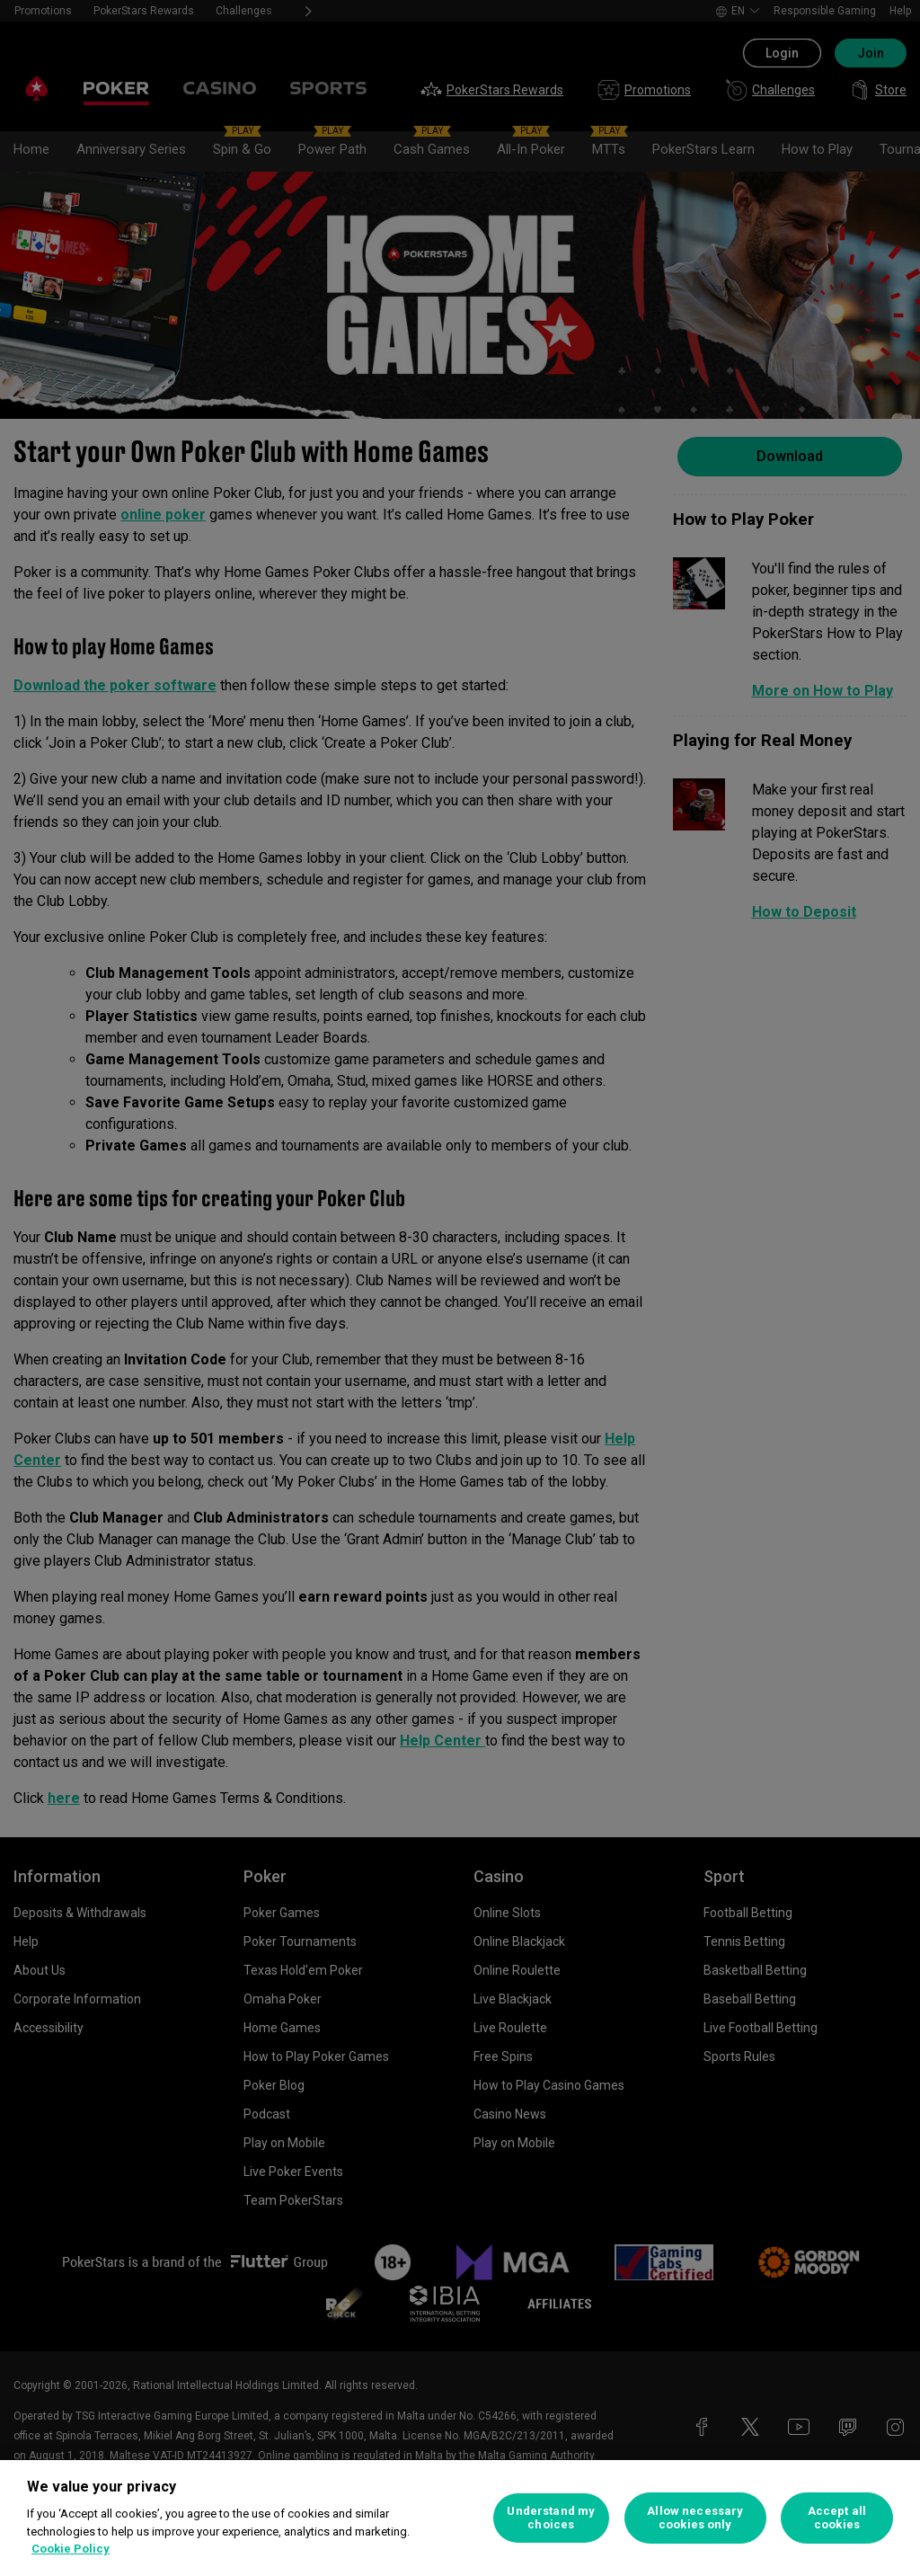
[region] (460, 2518)
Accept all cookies (837, 2518)
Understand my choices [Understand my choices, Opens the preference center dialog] (551, 2518)
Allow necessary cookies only (695, 2518)
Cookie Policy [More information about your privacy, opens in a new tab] (70, 2548)
